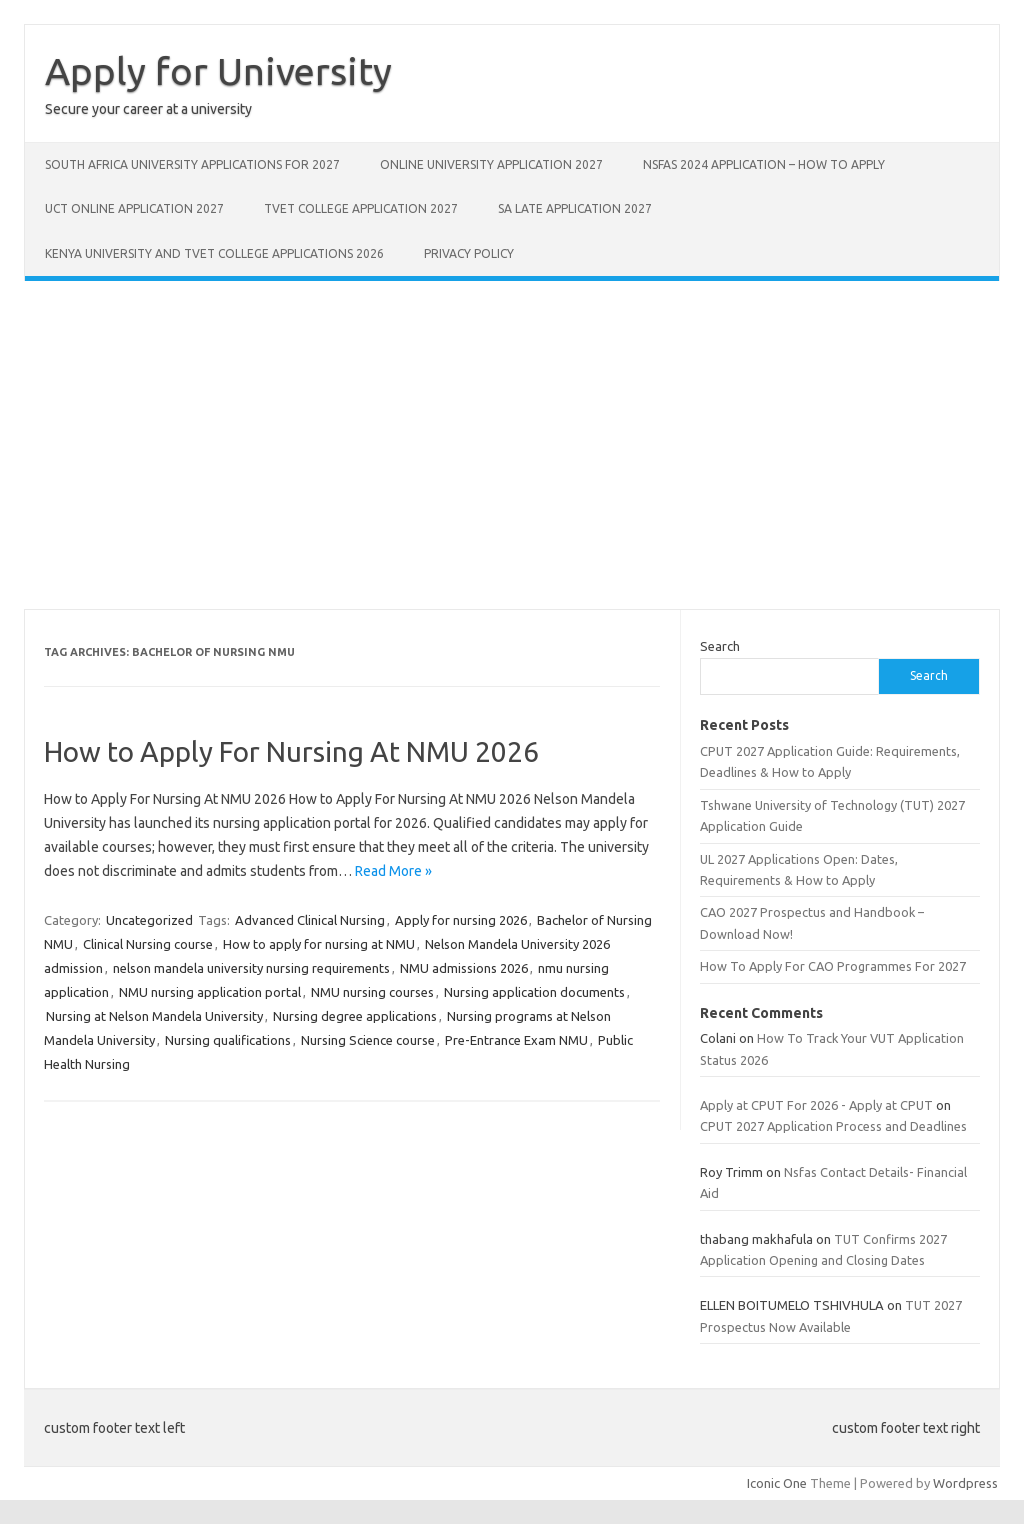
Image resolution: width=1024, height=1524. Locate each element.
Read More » (393, 871)
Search (720, 646)
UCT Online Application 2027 (134, 208)
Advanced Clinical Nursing (310, 920)
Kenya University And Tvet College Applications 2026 (214, 253)
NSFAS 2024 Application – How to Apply (764, 164)
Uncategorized (149, 920)
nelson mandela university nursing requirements (251, 968)
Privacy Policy (469, 253)
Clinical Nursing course (148, 944)
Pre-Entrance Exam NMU (516, 1040)
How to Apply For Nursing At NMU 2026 (291, 751)
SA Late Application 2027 (575, 208)
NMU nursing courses (372, 992)
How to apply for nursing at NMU (319, 944)
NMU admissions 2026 (464, 968)
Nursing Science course (368, 1040)
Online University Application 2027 (491, 164)
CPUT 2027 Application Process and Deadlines (833, 1126)
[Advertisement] (512, 445)
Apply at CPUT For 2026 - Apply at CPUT (816, 1105)
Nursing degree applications (355, 1016)
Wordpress (965, 1483)
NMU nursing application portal (210, 992)
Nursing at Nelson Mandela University (154, 1016)
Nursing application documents (534, 992)
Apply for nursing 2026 (461, 920)
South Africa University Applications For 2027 (192, 164)
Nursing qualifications (228, 1040)
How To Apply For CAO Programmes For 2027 (833, 966)
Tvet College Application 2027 (361, 208)
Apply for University (218, 71)
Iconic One (777, 1483)
